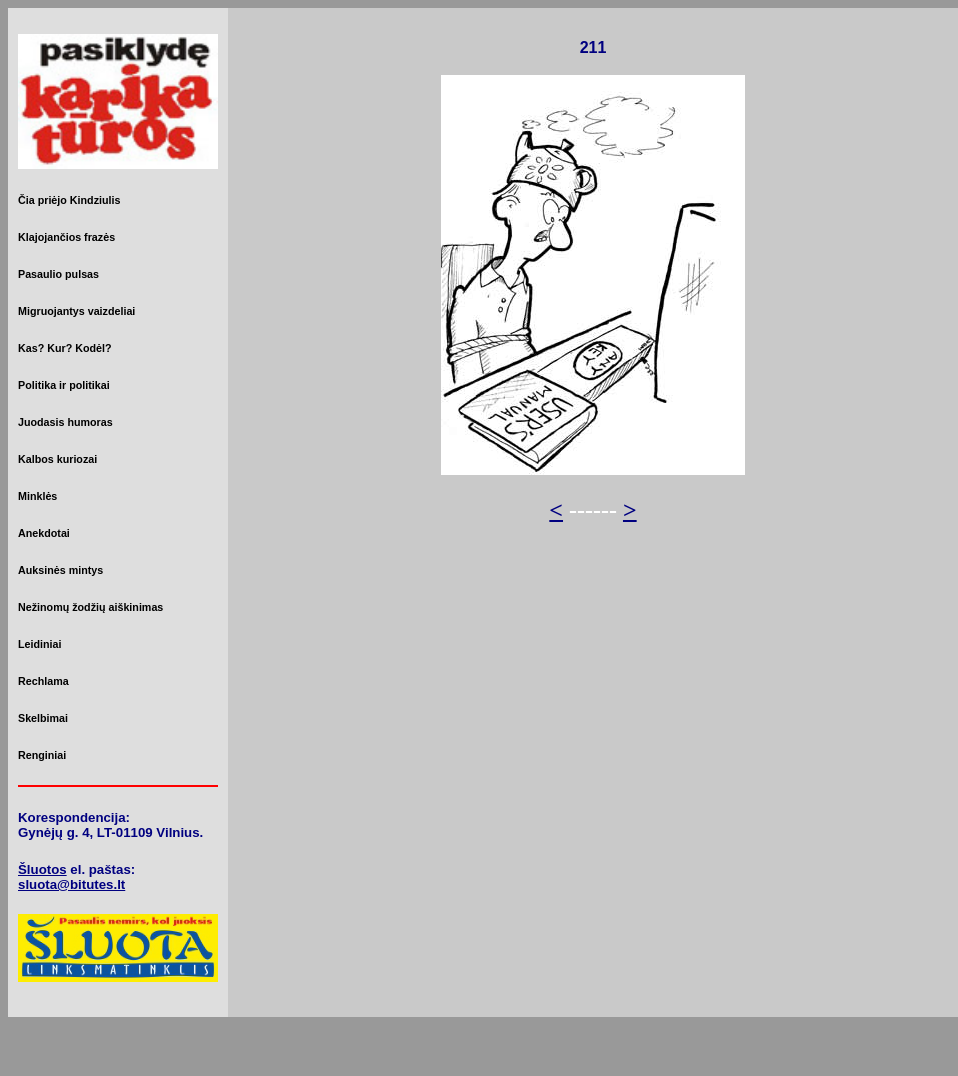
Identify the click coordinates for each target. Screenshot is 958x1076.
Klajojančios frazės (66, 237)
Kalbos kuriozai (57, 459)
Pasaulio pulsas (58, 274)
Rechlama (43, 681)
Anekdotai (44, 533)
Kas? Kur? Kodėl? (65, 348)
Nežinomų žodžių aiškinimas (90, 607)
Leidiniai (39, 644)
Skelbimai (43, 718)
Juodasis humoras (65, 422)
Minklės (37, 496)
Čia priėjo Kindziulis (69, 200)
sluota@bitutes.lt (71, 884)
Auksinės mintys (60, 570)
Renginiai (42, 755)
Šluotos (42, 869)
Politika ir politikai (64, 385)
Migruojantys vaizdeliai (76, 311)
